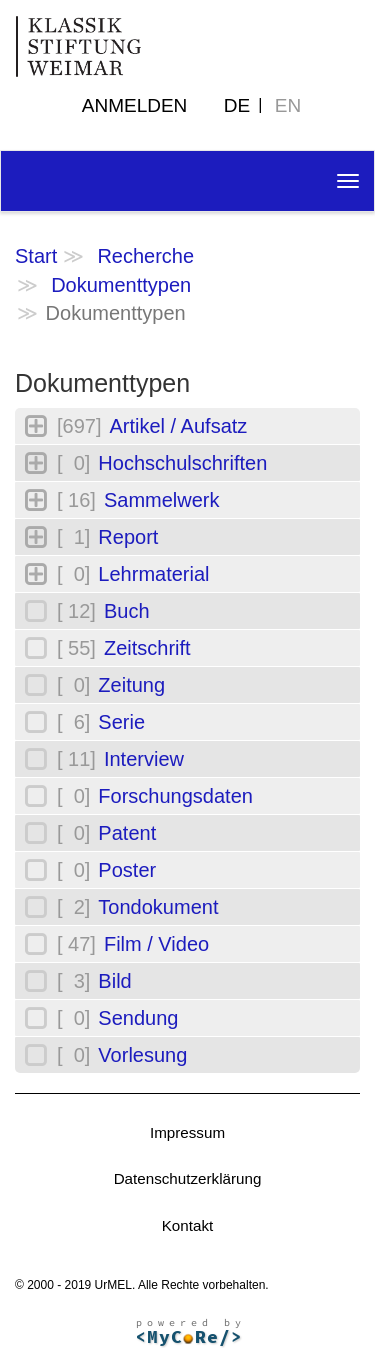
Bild (114, 981)
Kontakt (188, 1225)
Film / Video (156, 944)
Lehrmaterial (153, 574)
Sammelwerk (162, 500)
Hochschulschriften (182, 463)
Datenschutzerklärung (188, 1178)
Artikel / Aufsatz (178, 426)
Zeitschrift (147, 648)
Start (36, 256)
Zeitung (131, 685)
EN (288, 105)
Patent (127, 833)
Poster (127, 870)
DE (237, 105)
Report (128, 537)
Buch (127, 611)
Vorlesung (142, 1055)
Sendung (138, 1018)
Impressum (187, 1132)
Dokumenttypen (121, 285)
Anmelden (135, 105)
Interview (144, 759)
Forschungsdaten (175, 796)
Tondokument (158, 907)
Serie (121, 722)
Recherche (145, 256)
